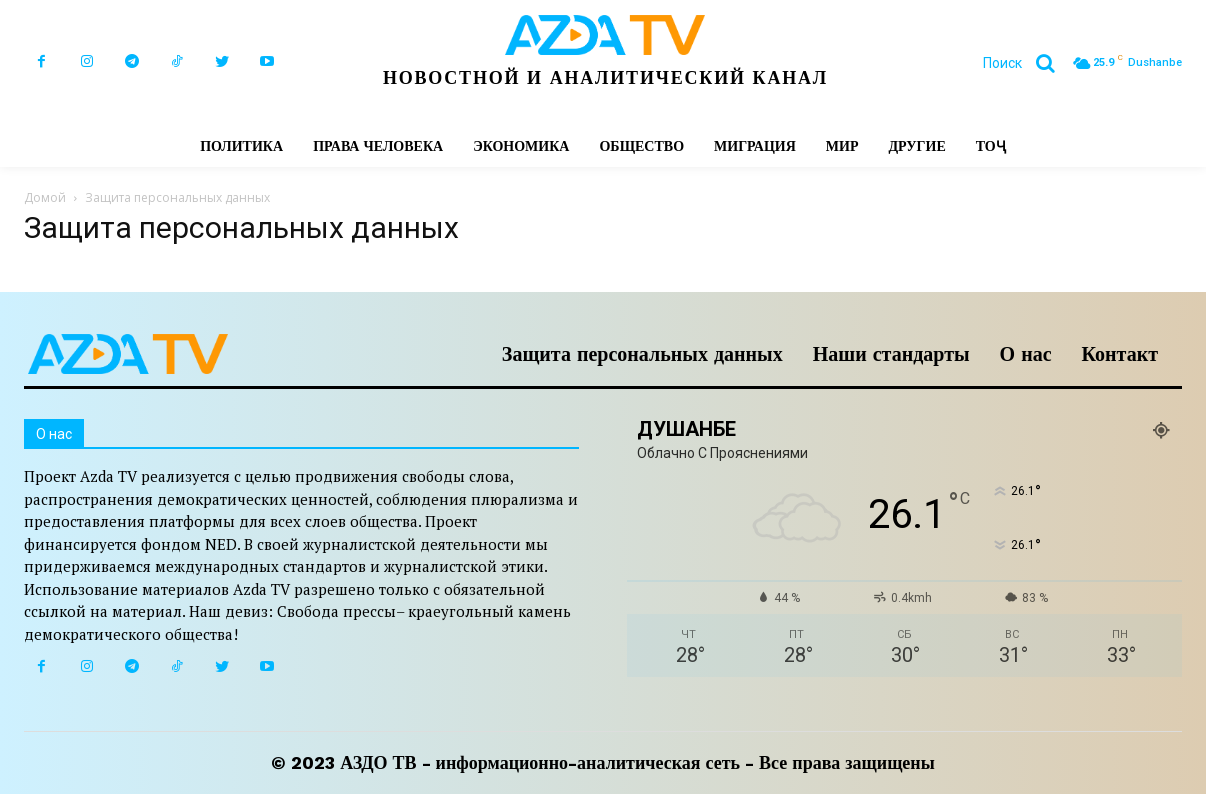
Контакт (1120, 354)
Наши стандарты (891, 354)
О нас (1026, 354)
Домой (45, 197)
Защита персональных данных (642, 354)
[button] (1026, 63)
